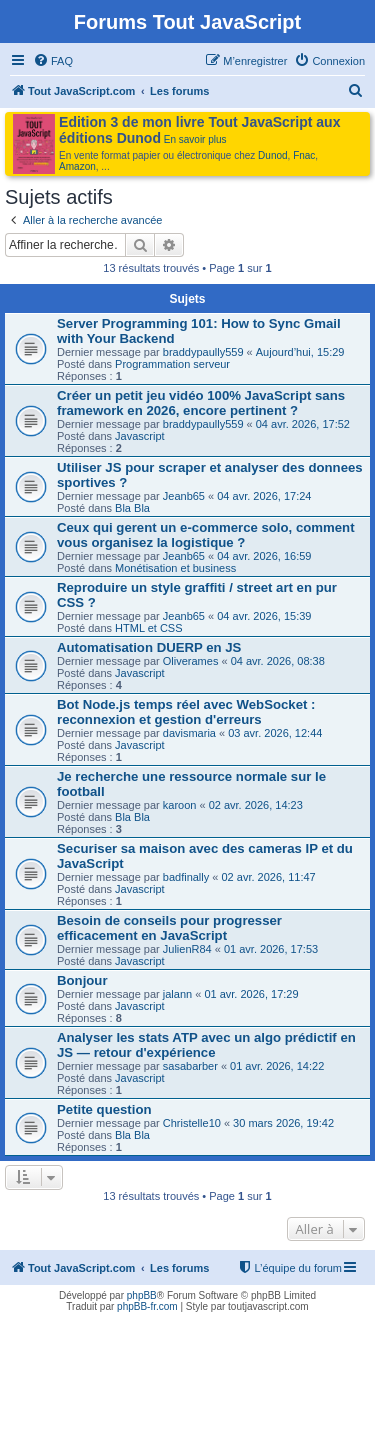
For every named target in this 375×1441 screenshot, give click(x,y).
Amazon (77, 166)
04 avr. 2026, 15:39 (264, 616)
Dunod (272, 155)
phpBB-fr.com (147, 1306)
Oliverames (191, 661)
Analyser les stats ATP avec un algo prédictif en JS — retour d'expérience (206, 1045)
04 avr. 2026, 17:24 (264, 496)
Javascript (140, 436)
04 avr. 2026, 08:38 (278, 661)
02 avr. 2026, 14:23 (256, 805)
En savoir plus (195, 139)
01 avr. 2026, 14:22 (277, 1066)
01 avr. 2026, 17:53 (271, 949)
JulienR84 (187, 949)
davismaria (189, 733)
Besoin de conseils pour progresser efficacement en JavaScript (169, 928)
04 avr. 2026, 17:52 (303, 424)
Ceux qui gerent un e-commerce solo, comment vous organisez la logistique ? (206, 535)
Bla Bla (132, 508)
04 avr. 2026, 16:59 (264, 556)
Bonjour (82, 980)
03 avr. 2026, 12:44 (275, 733)
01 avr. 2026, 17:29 (251, 994)
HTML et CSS (148, 628)
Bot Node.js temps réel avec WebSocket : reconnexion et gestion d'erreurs (186, 712)
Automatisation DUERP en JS (149, 647)
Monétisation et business (175, 568)
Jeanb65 (184, 496)
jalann (177, 994)
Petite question (104, 1109)
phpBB (142, 1295)
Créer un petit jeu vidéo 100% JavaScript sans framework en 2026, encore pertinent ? (201, 403)
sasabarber (190, 1066)
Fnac (304, 155)
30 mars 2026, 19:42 (283, 1123)
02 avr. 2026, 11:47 (269, 877)
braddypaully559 (203, 352)
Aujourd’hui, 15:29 (300, 352)
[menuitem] (53, 61)
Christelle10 (192, 1123)
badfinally (186, 877)
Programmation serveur (172, 364)
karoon (180, 805)
